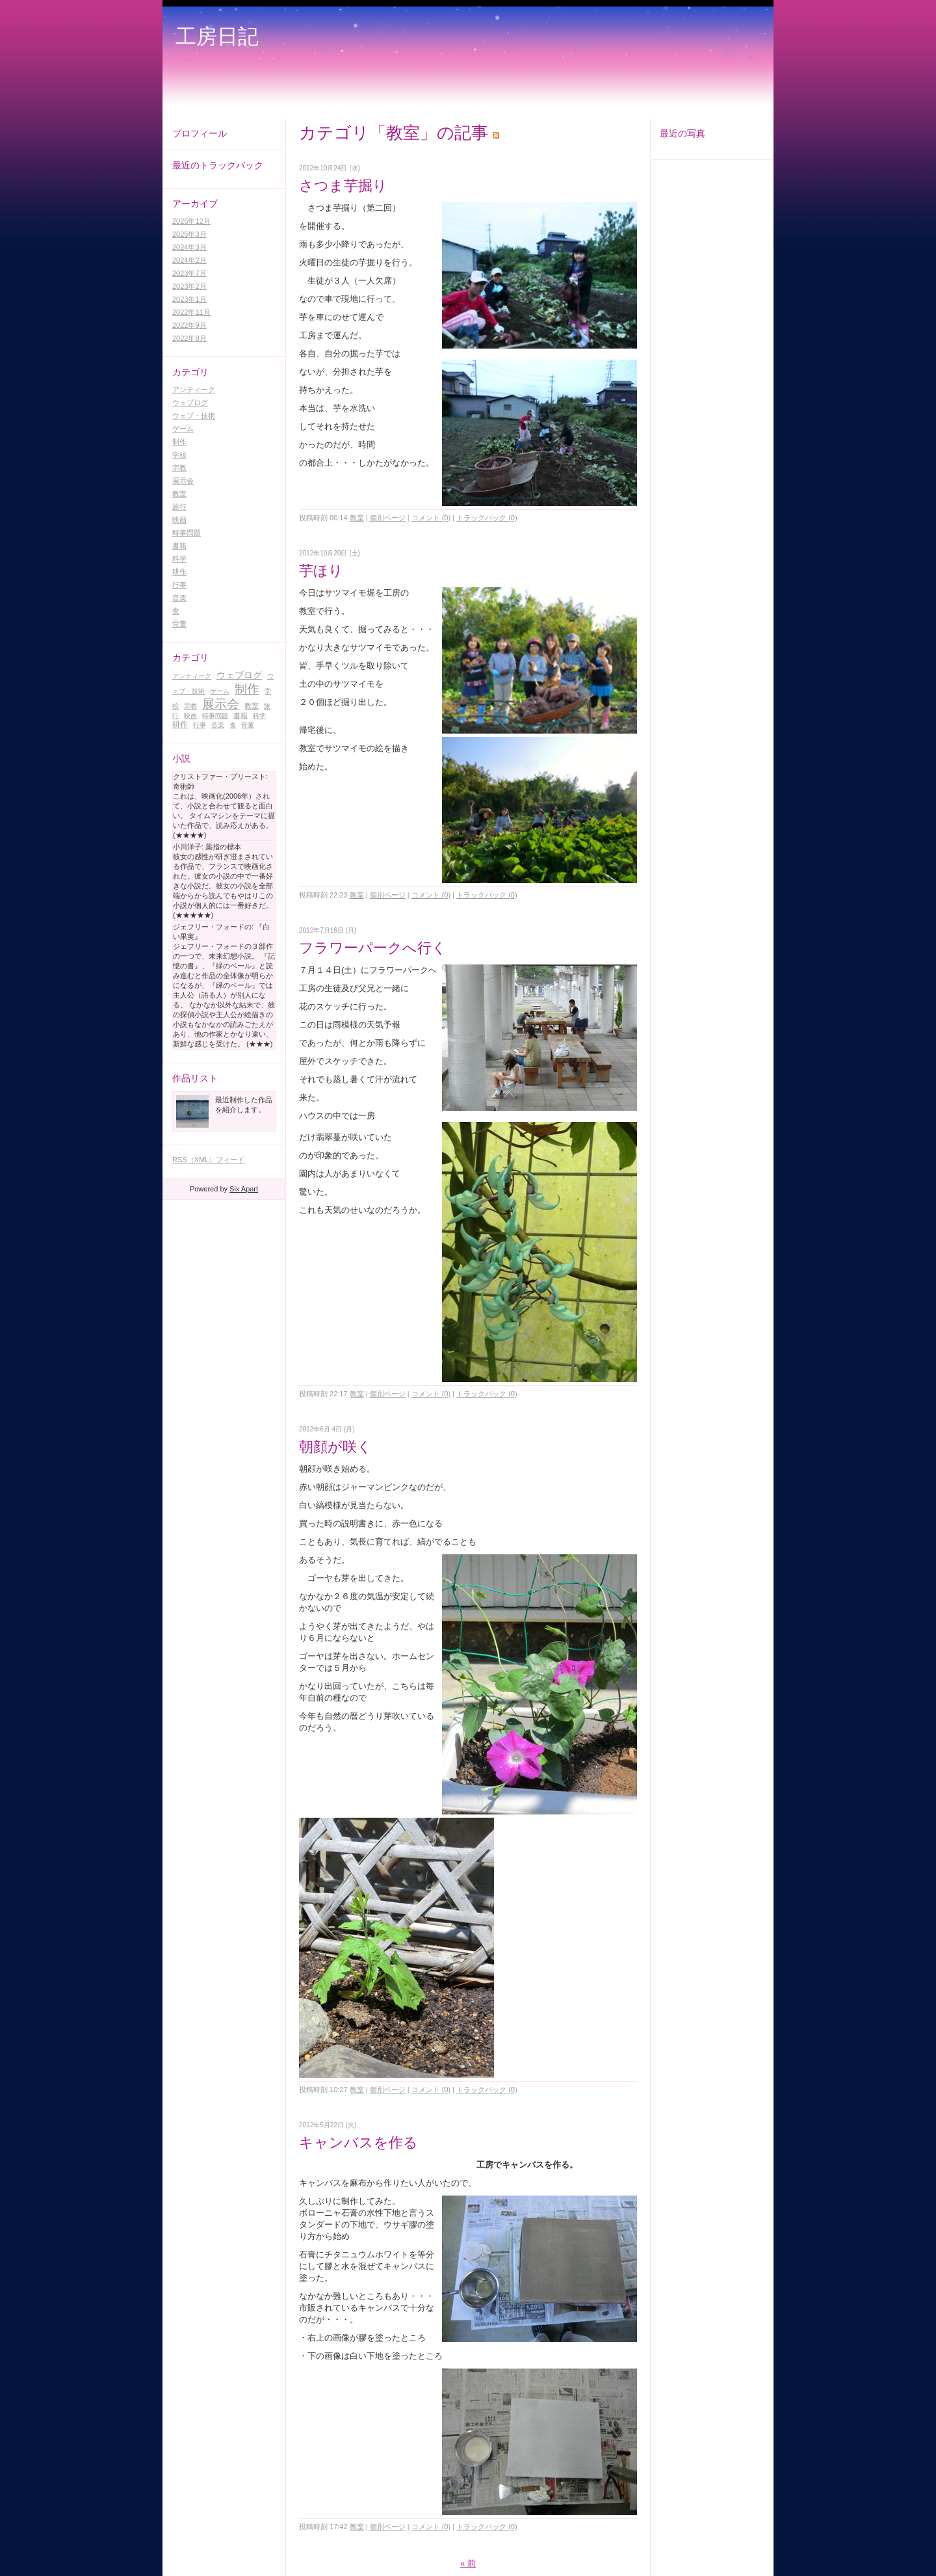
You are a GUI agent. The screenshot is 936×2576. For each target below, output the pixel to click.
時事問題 (186, 533)
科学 (179, 559)
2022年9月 (189, 325)
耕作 (179, 572)
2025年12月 (191, 221)
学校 (179, 454)
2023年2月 (189, 286)
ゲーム (183, 428)
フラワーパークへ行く (373, 948)
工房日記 (217, 36)
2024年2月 (189, 260)
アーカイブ (195, 203)
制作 (179, 441)
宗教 (179, 467)
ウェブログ (190, 402)
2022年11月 (191, 312)
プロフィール (199, 133)
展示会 (183, 481)
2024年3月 (189, 247)
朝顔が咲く (335, 1447)
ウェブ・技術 (193, 415)
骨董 (179, 624)
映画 (179, 520)
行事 (179, 585)
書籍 (179, 546)
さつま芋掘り (350, 186)
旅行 (179, 507)
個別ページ (388, 518)
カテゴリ (190, 372)
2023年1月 (189, 299)
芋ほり (321, 571)
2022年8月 (189, 338)
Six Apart (243, 1189)
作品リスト (195, 1078)
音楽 (179, 598)
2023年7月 (189, 273)
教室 (179, 494)
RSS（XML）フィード (208, 1159)
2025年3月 (189, 234)
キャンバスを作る (358, 2142)
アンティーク (193, 389)
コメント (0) (431, 518)
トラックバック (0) (486, 518)
